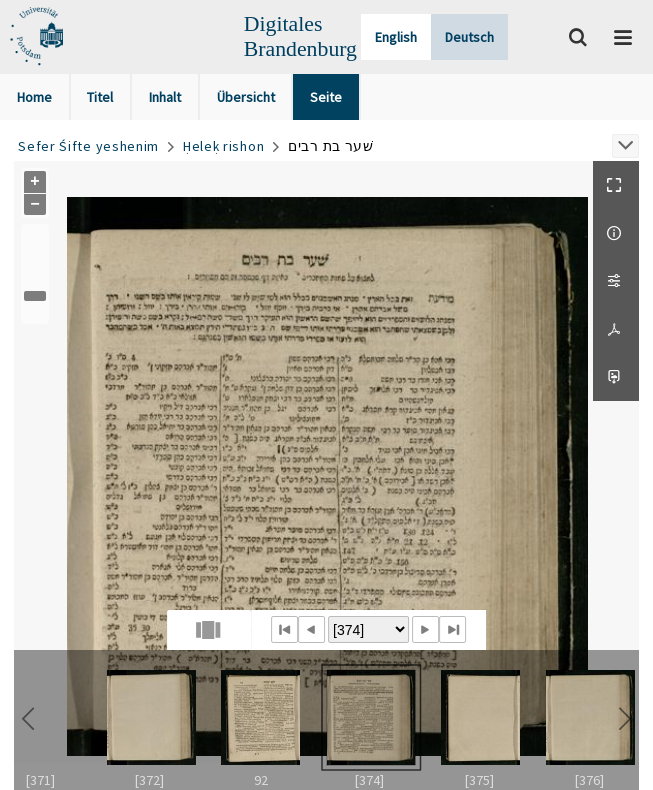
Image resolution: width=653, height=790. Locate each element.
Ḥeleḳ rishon (223, 146)
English (396, 37)
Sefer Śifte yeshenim (88, 146)
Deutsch (469, 37)
